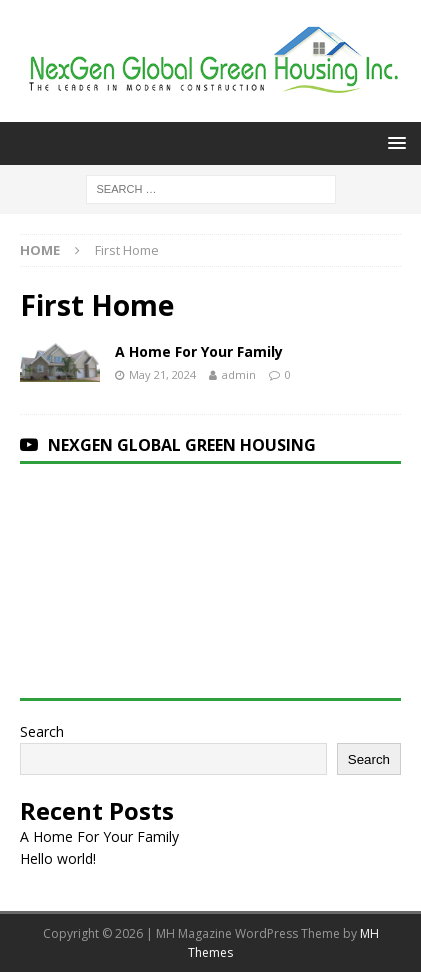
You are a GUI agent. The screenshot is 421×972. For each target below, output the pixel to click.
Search (42, 731)
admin (239, 374)
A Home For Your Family (199, 351)
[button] (393, 142)
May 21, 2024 (162, 374)
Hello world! (58, 858)
